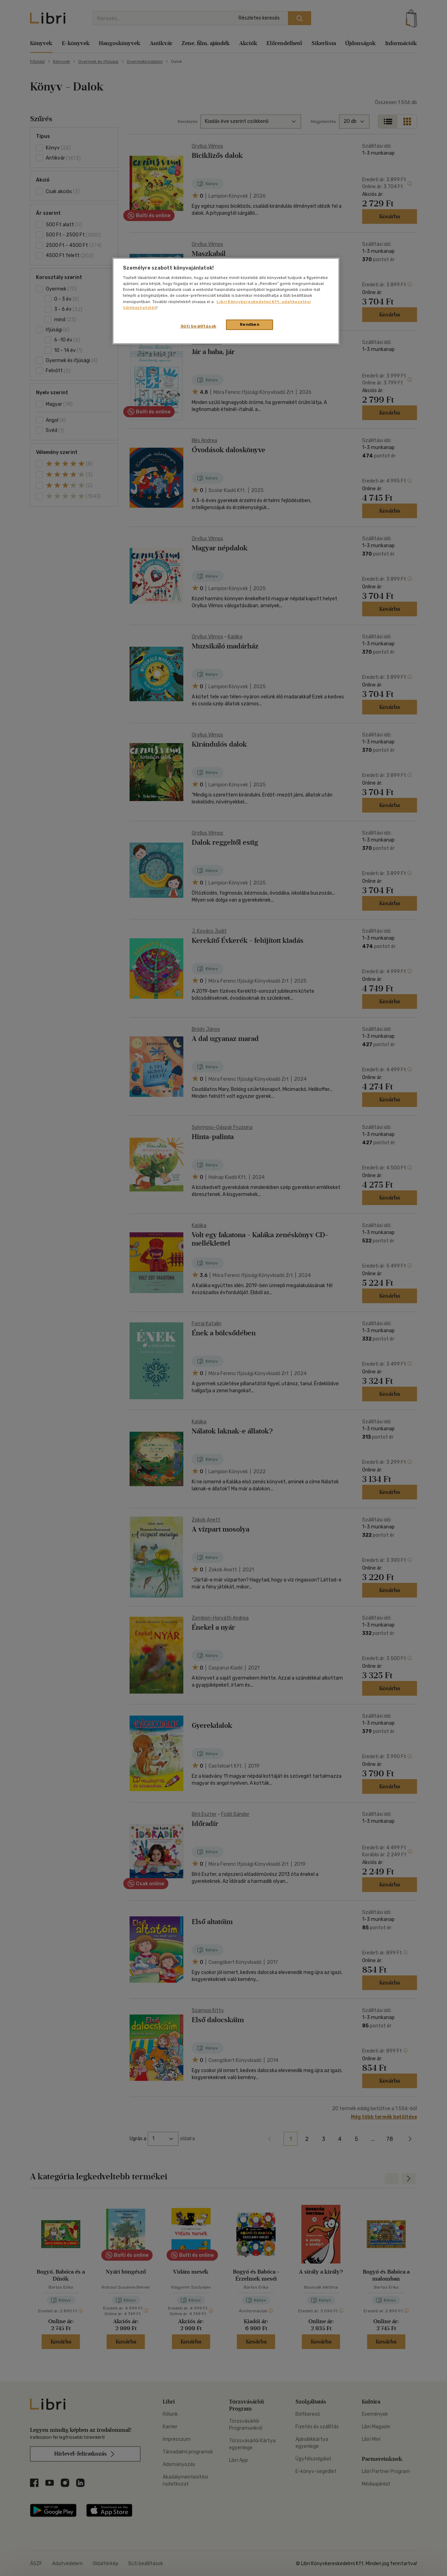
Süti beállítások (199, 326)
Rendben (249, 324)
